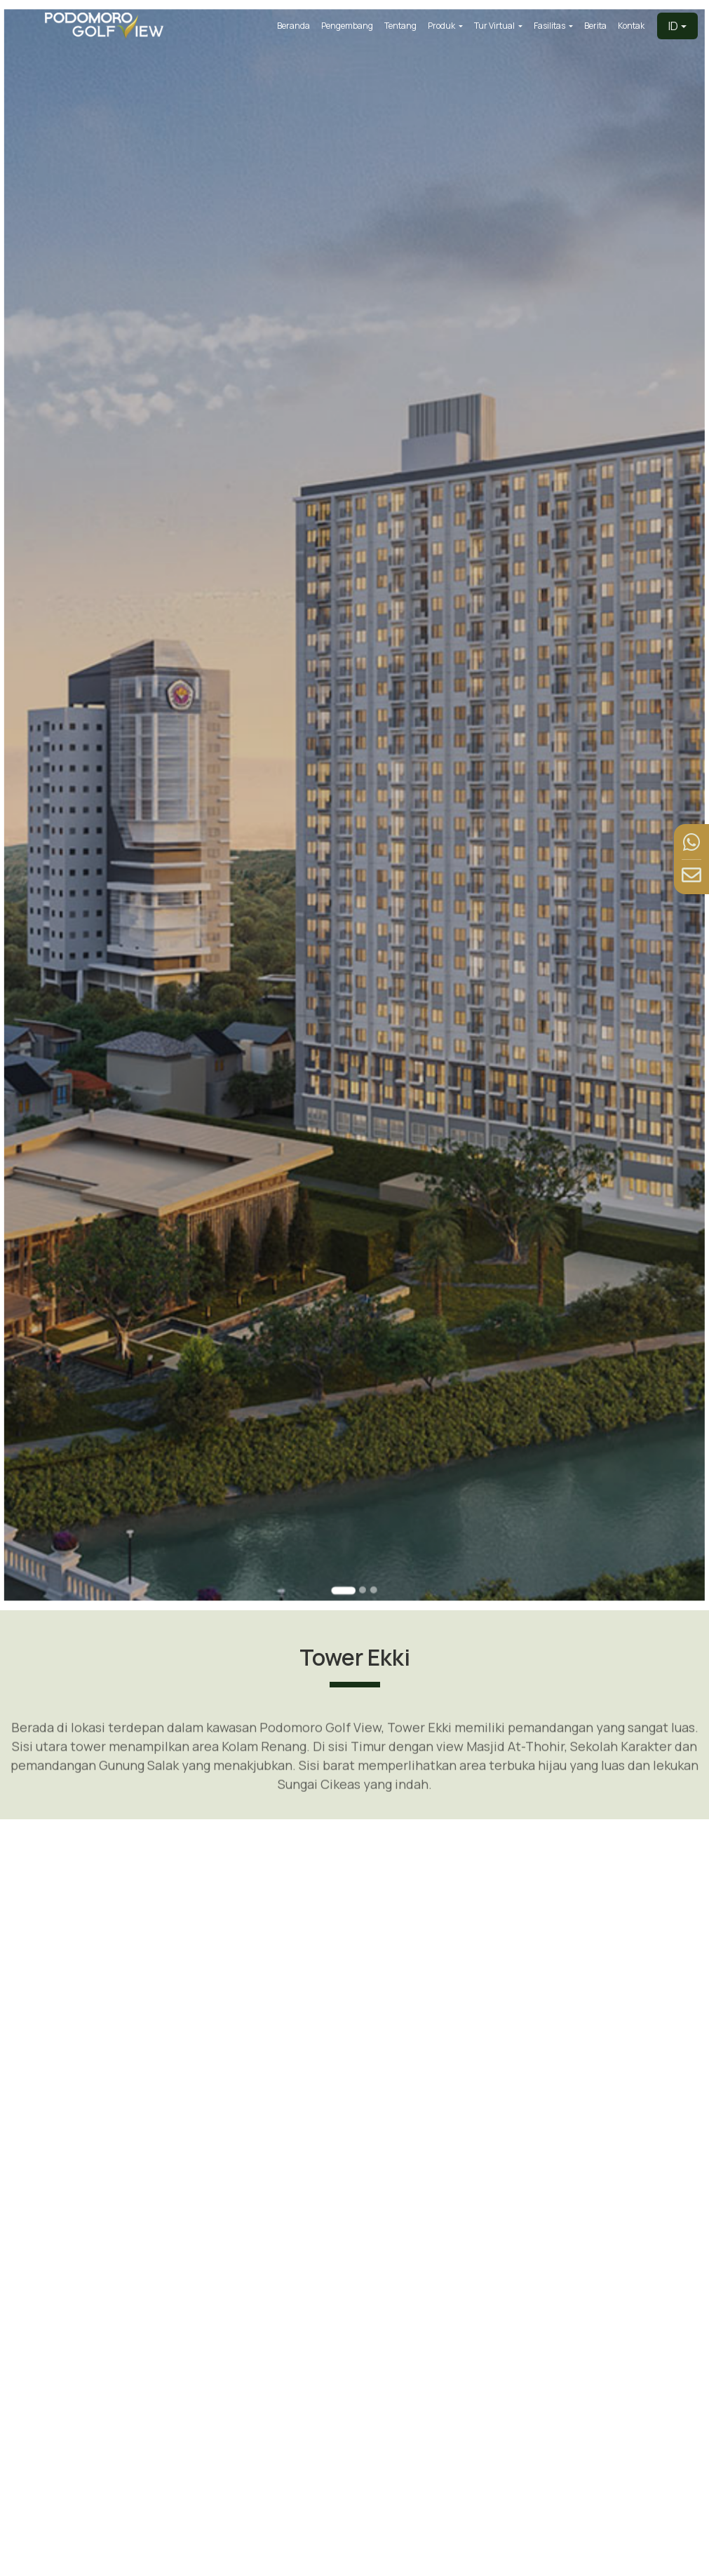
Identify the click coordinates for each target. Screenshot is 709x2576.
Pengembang (347, 26)
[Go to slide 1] (344, 1547)
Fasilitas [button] (550, 26)
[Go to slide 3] (373, 1547)
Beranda (293, 26)
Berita (595, 26)
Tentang (400, 26)
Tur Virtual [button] (495, 26)
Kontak (631, 26)
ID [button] (673, 26)
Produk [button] (442, 26)
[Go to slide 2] (362, 1547)
